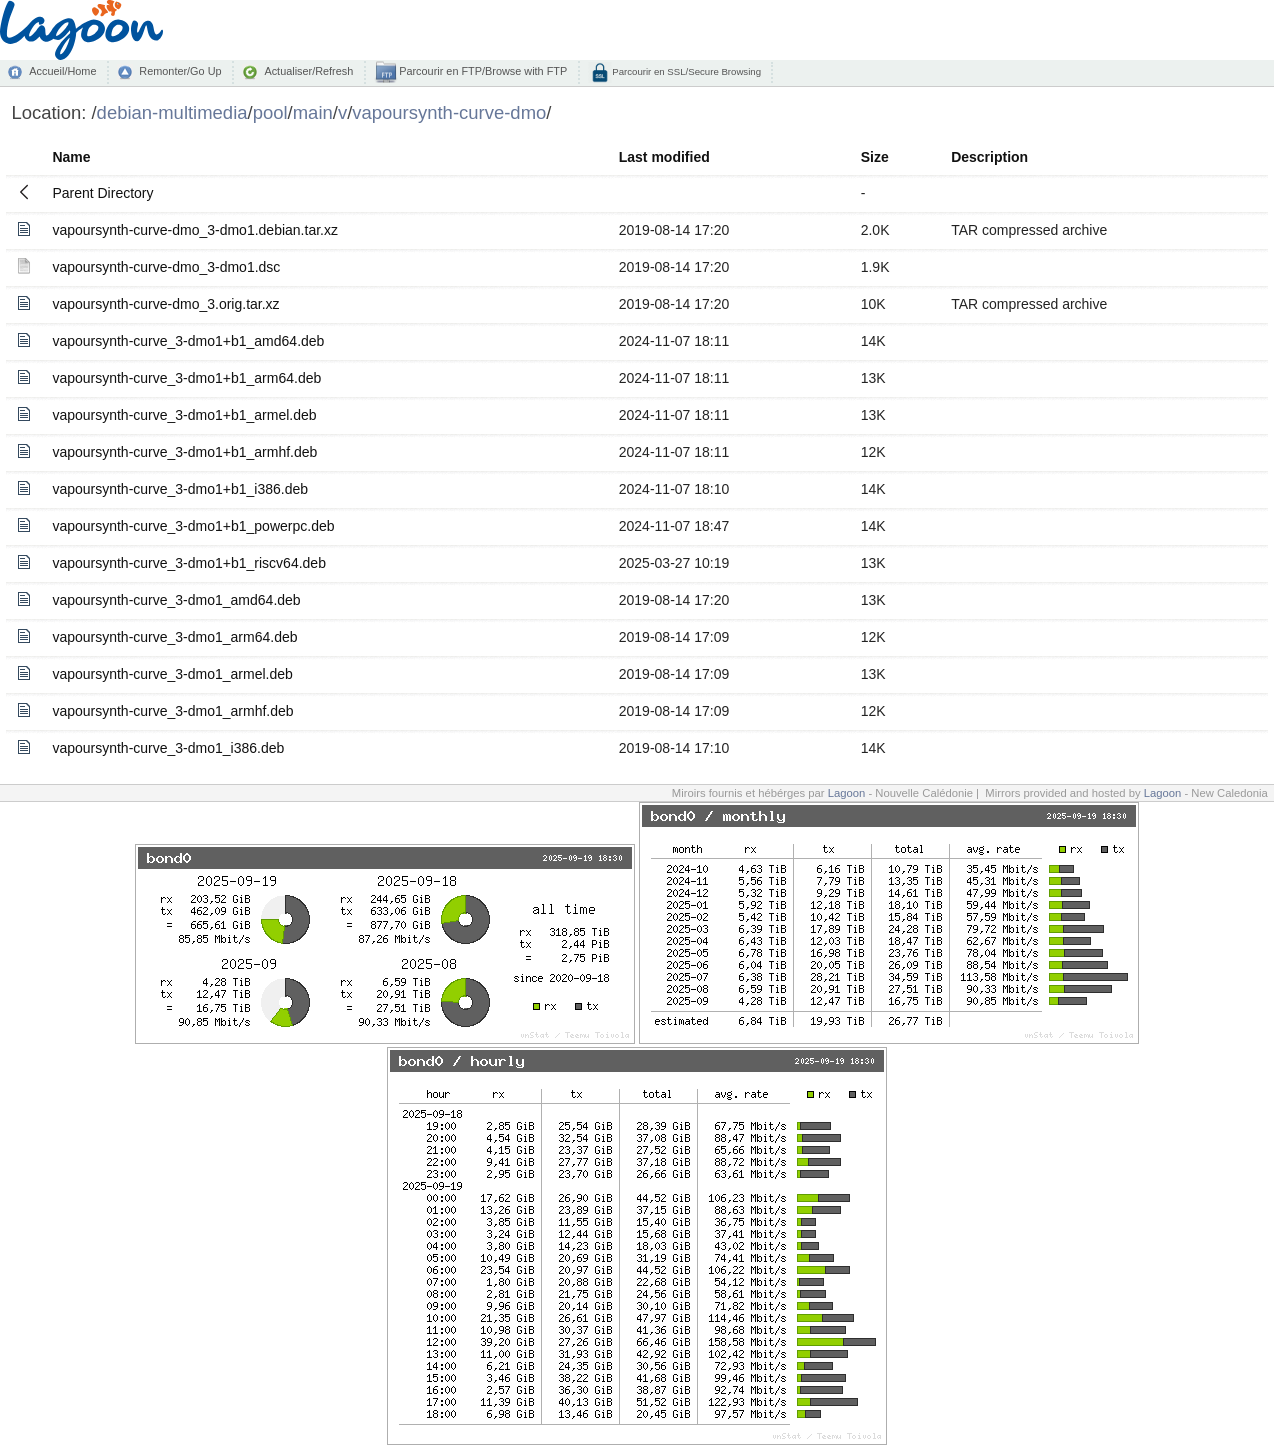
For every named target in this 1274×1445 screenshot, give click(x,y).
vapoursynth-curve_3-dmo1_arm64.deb (174, 637)
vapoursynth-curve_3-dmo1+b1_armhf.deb (184, 452)
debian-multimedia (172, 112)
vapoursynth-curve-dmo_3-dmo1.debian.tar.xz (195, 230)
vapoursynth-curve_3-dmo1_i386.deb (168, 748)
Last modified (664, 157)
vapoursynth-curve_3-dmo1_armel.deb (172, 674)
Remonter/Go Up (180, 71)
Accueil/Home (62, 71)
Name (71, 157)
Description (989, 157)
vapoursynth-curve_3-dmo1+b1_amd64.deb (188, 341)
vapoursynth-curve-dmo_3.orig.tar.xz (165, 304)
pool (270, 112)
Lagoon (847, 793)
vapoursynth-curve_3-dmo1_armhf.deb (172, 711)
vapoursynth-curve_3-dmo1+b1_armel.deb (184, 415)
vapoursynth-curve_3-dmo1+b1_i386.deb (180, 489)
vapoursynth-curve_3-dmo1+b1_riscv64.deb (189, 563)
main (313, 112)
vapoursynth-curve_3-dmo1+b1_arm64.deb (186, 378)
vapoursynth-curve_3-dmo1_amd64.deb (176, 600)
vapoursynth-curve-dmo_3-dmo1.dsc (166, 267)
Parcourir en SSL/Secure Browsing (685, 71)
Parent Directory (102, 193)
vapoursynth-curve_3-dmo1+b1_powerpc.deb (193, 526)
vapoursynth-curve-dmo (449, 112)
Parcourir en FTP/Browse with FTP (481, 71)
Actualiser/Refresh (308, 71)
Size (875, 157)
